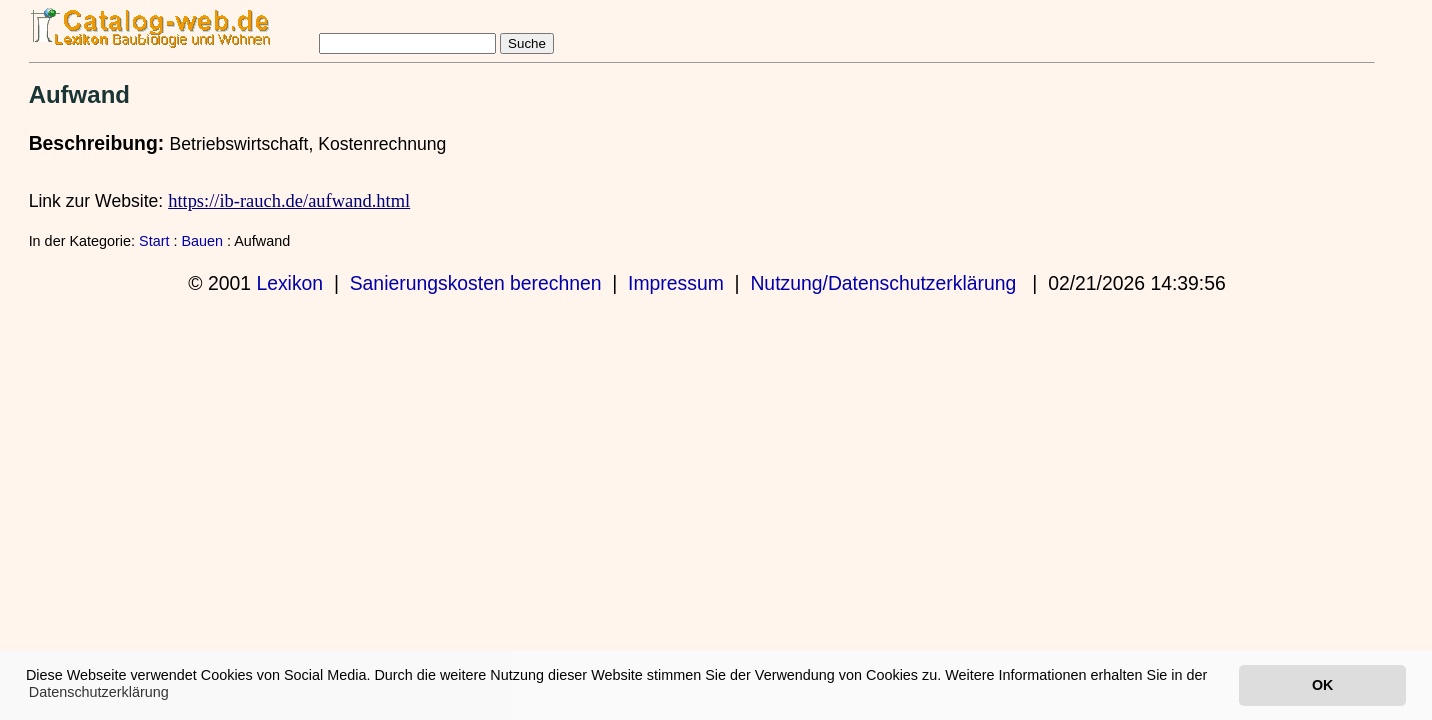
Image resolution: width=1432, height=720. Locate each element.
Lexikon (289, 283)
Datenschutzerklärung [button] (99, 692)
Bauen (202, 241)
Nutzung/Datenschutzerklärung (883, 283)
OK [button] (1322, 685)
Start (154, 241)
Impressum (676, 283)
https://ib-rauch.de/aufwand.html (289, 201)
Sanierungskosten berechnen (476, 283)
